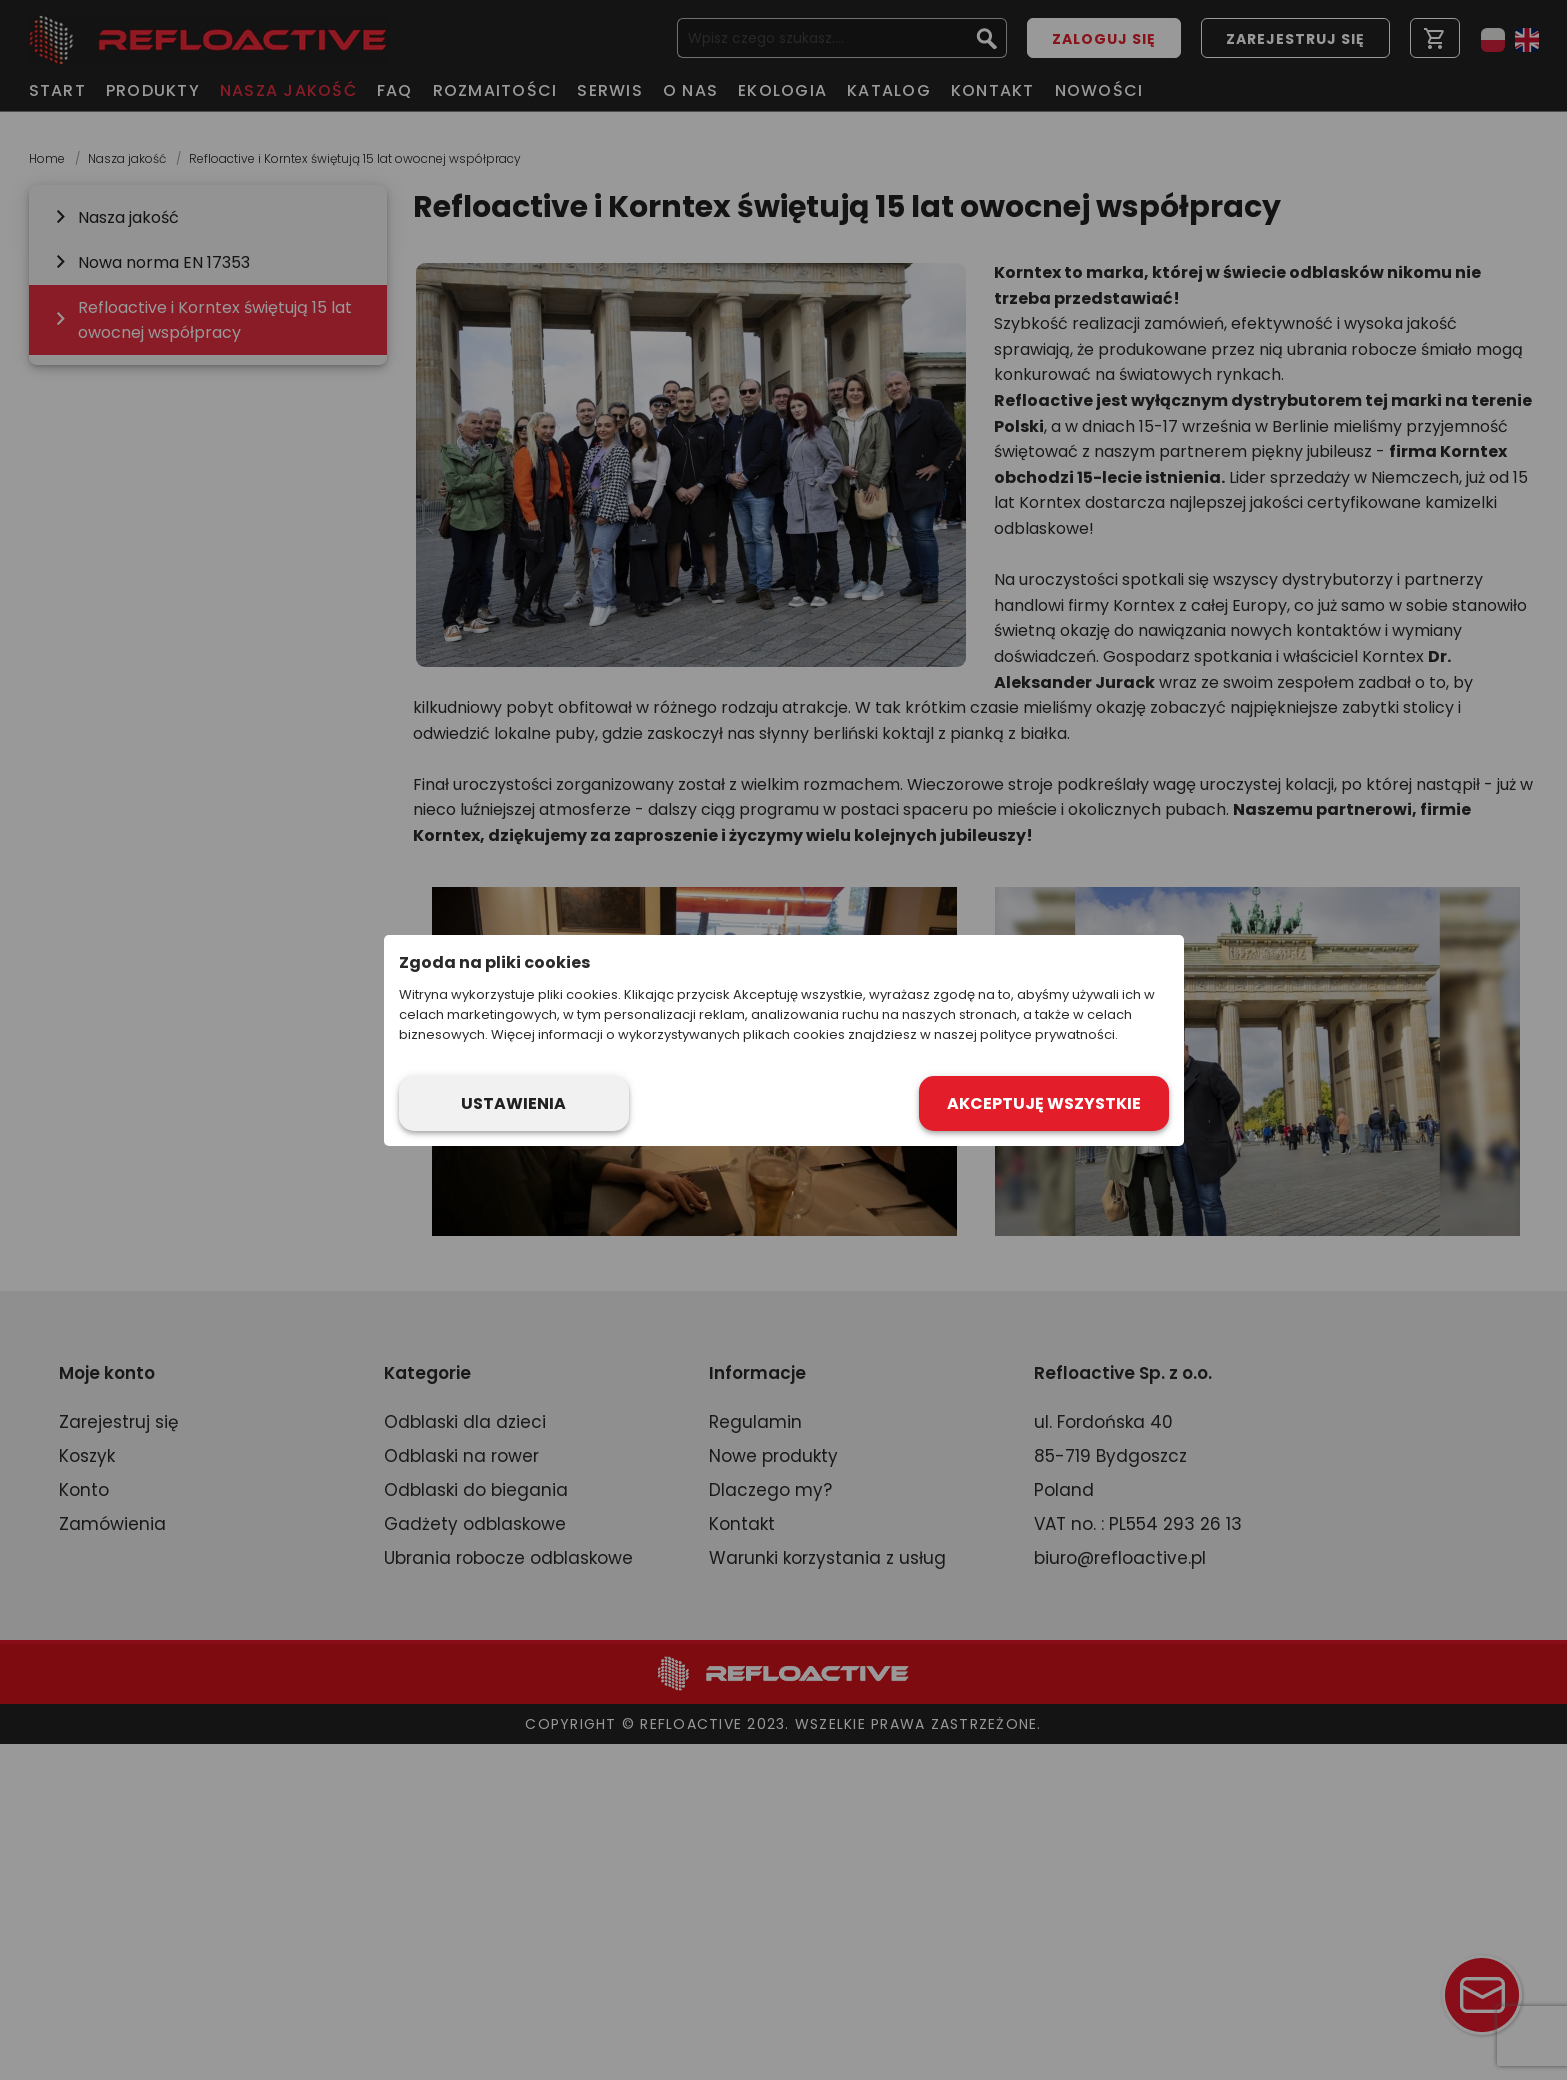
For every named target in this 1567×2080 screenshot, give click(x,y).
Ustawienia (513, 1103)
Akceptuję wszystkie (1044, 1103)
